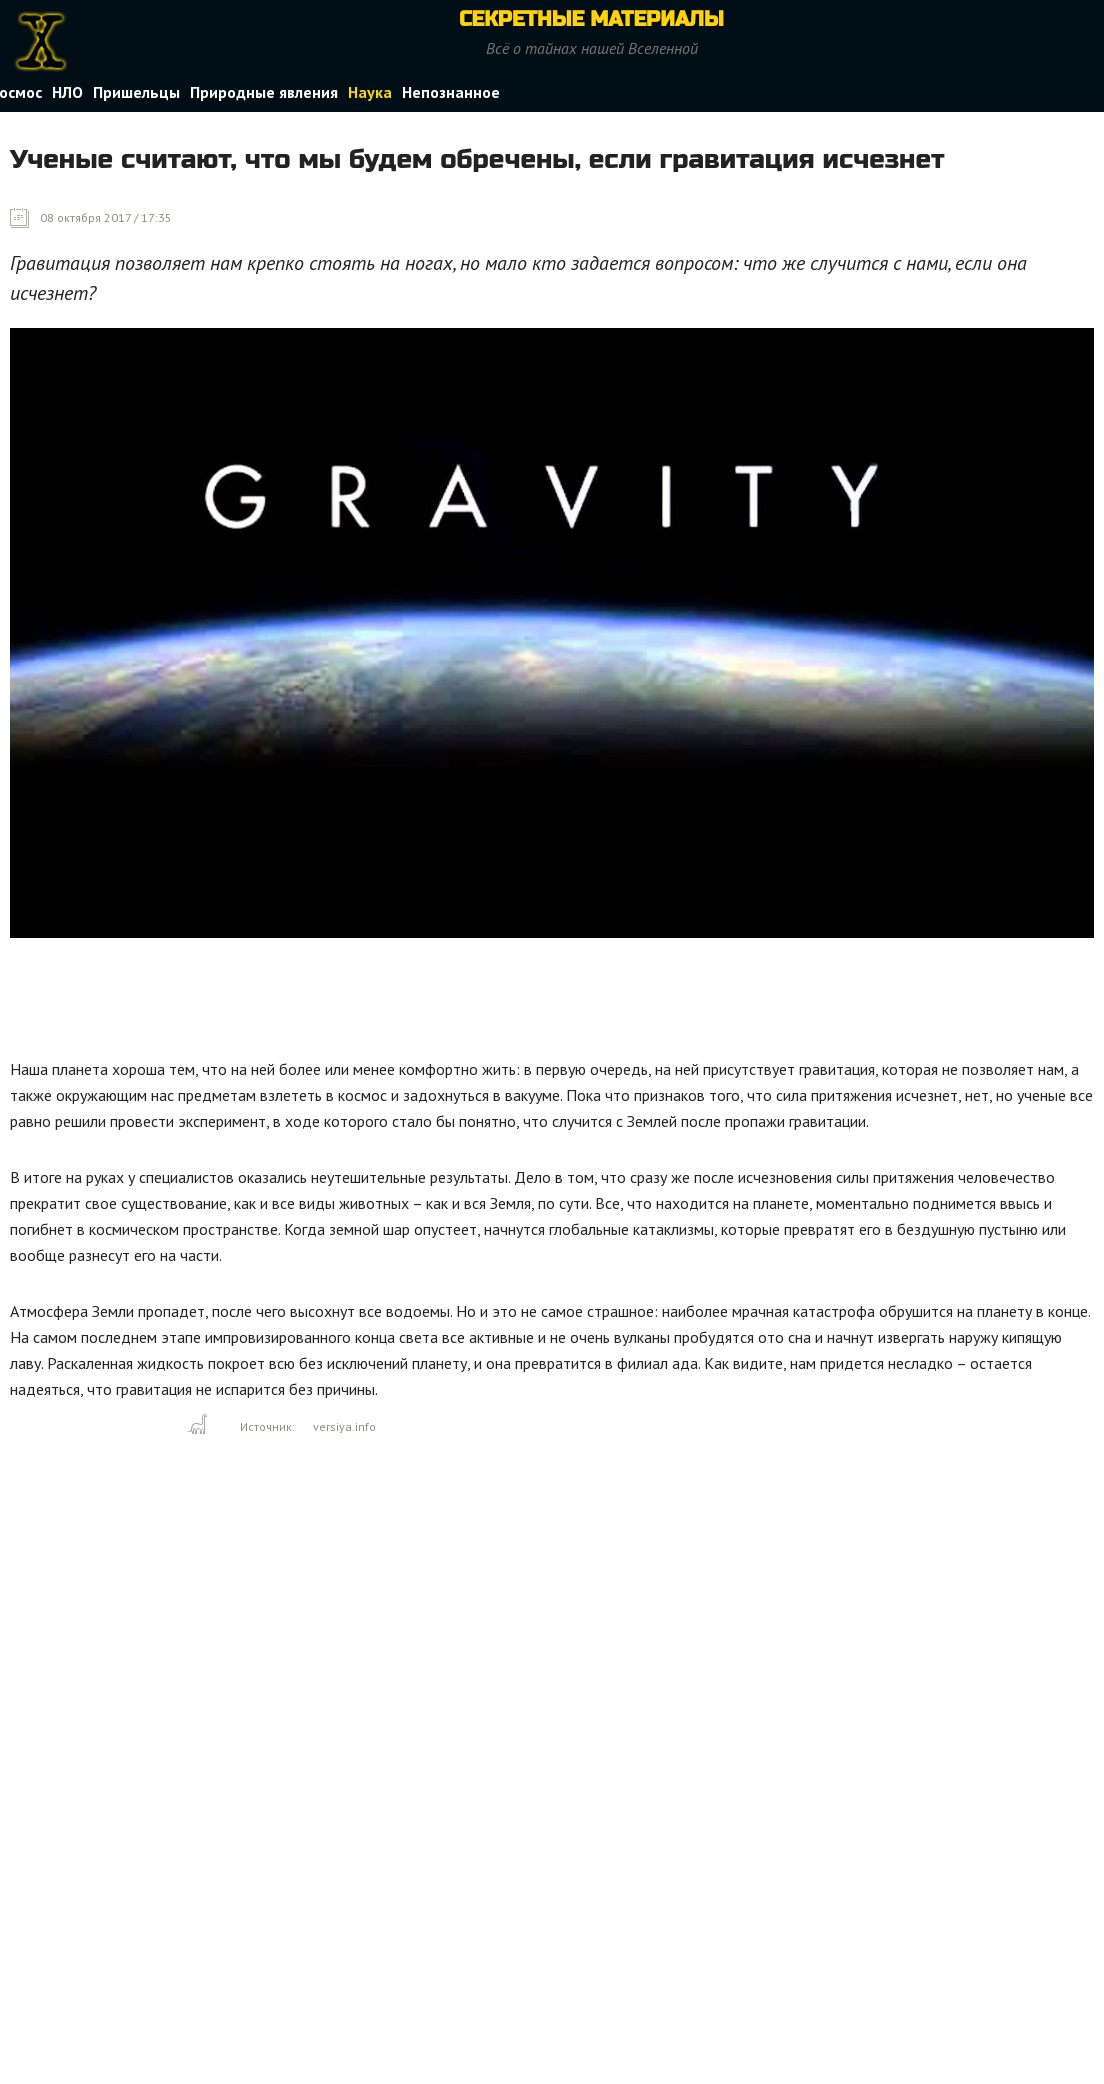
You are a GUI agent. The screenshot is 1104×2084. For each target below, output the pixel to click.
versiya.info (344, 1426)
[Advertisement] (374, 1003)
